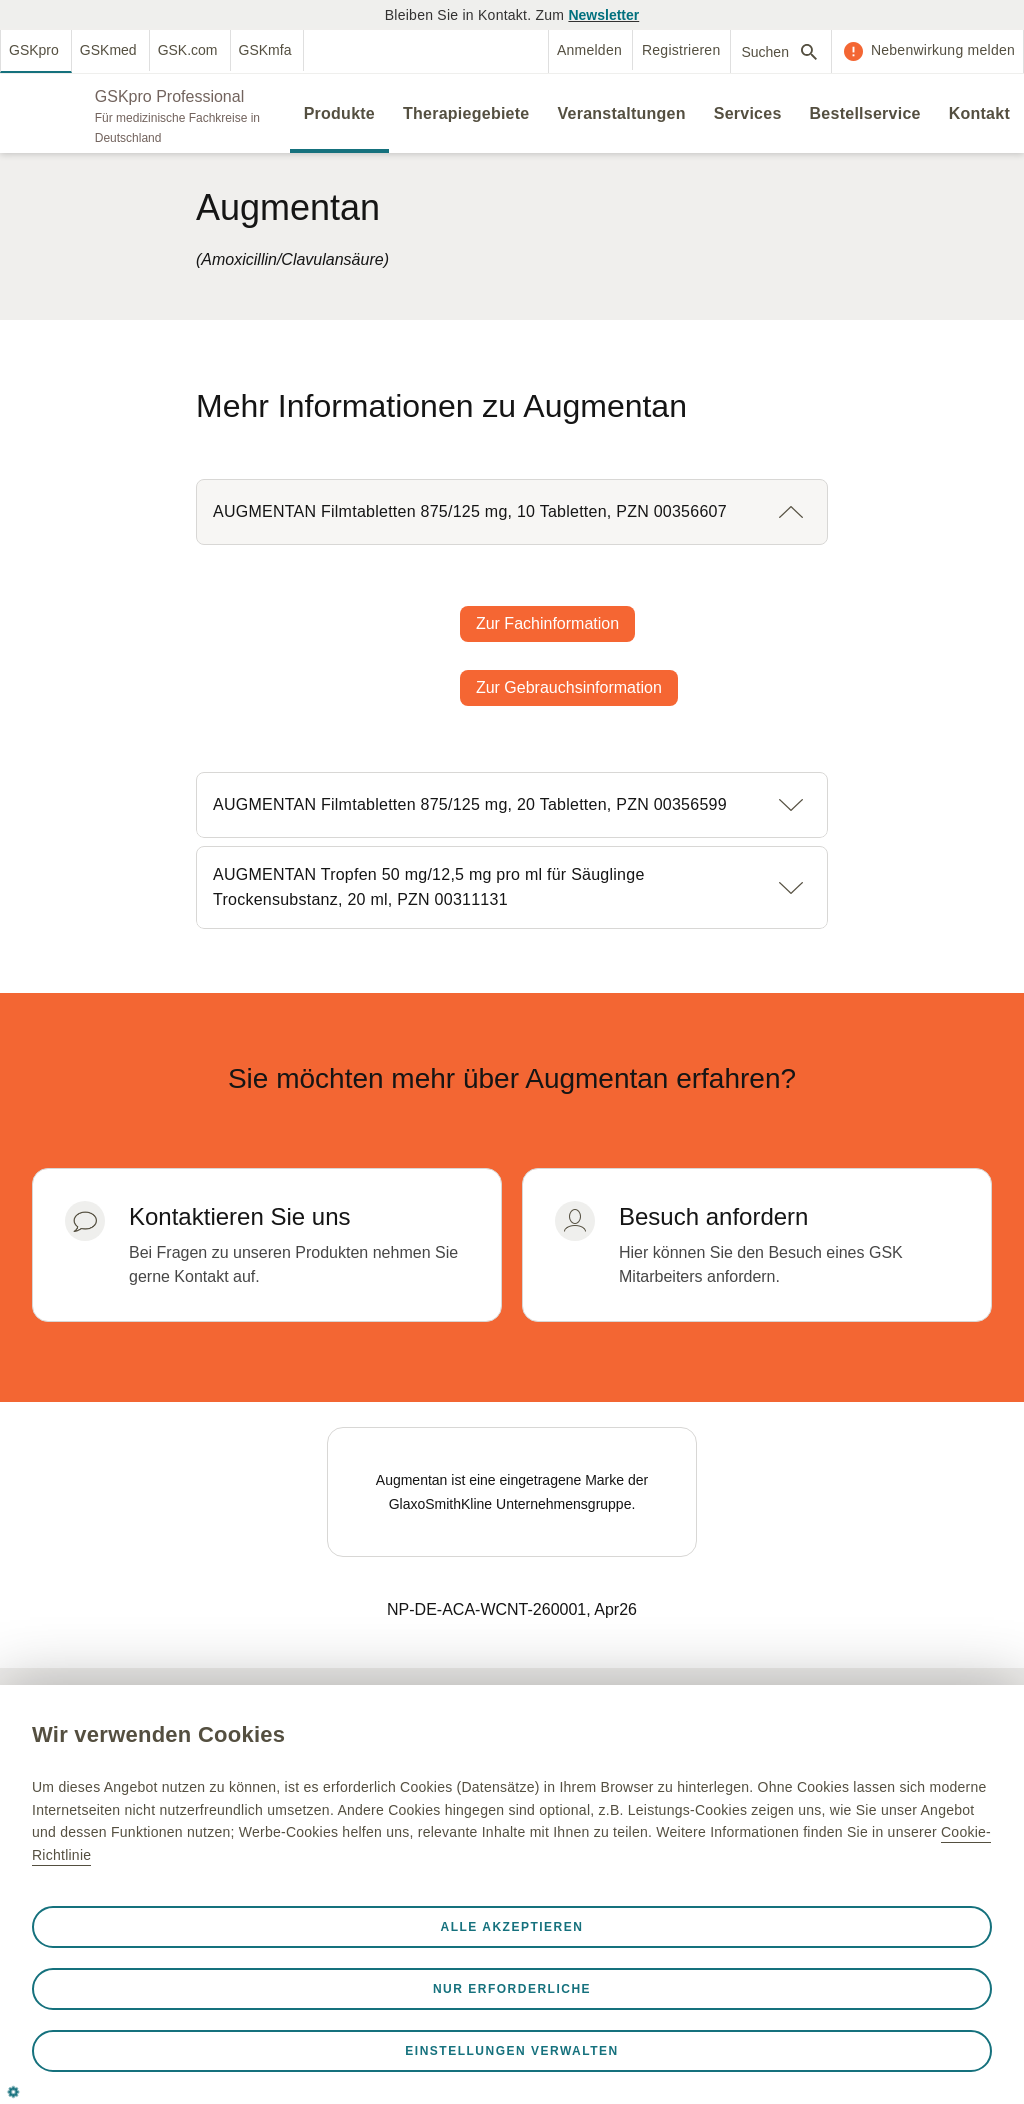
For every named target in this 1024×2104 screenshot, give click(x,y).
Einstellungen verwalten (511, 2051)
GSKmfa (265, 50)
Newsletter (603, 15)
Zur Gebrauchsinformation (569, 687)
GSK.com (188, 50)
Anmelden (589, 50)
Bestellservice (865, 113)
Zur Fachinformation (547, 623)
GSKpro (34, 50)
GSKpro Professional (169, 96)
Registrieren (681, 50)
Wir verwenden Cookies (158, 1734)
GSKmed (108, 50)
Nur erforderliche (512, 1989)
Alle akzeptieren (512, 1927)
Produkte (339, 113)
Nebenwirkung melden (943, 50)
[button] (512, 512)
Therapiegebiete (466, 113)
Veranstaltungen (621, 113)
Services (748, 113)
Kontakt (979, 113)
